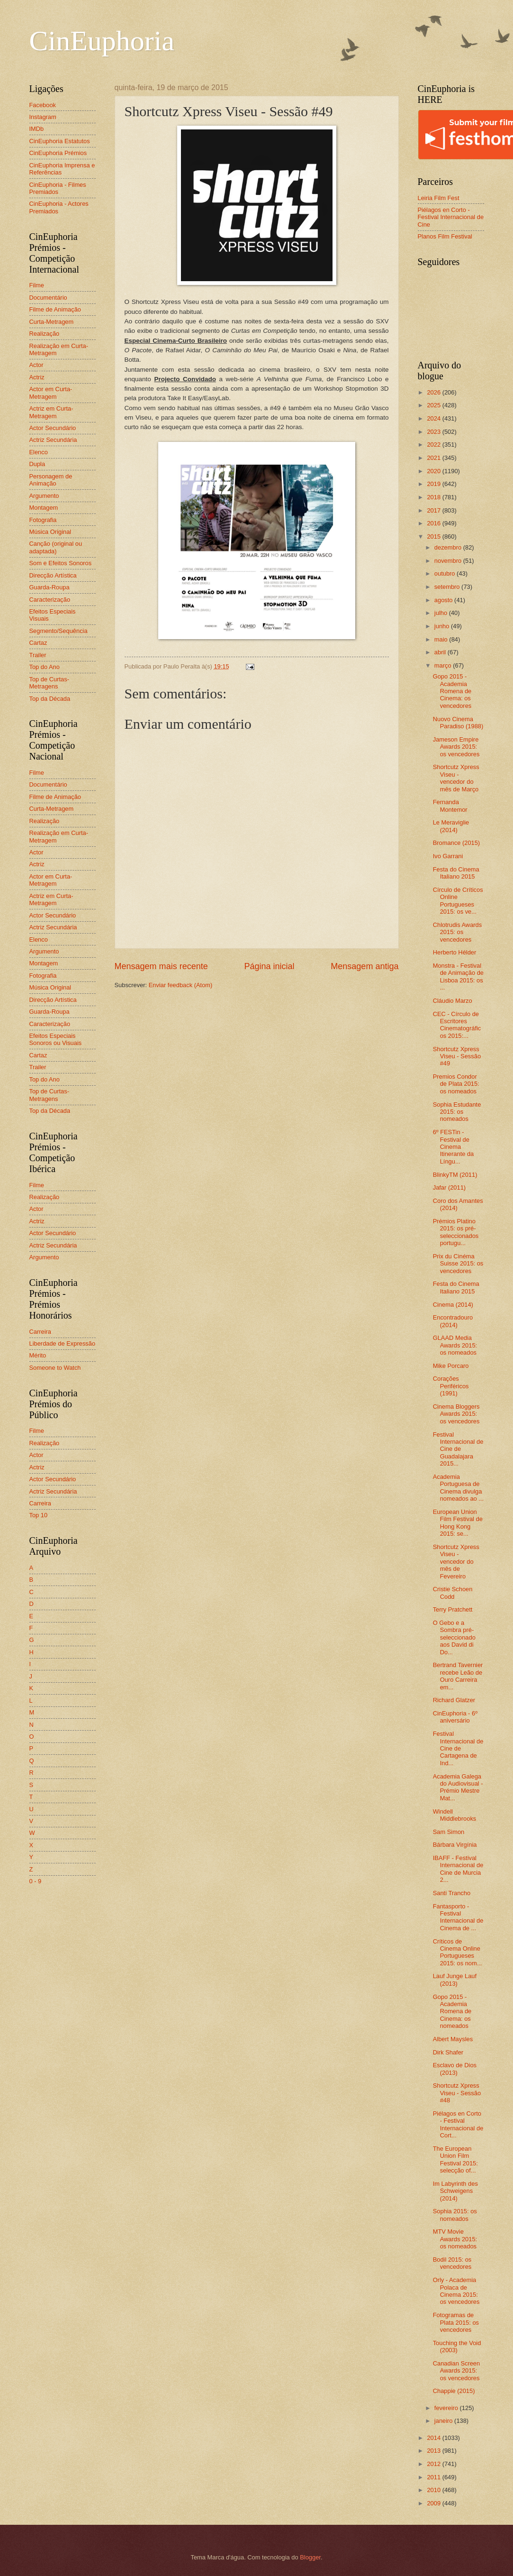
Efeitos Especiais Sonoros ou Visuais (55, 1039)
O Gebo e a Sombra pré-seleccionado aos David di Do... (454, 1637)
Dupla (37, 464)
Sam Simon (449, 1831)
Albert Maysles (453, 2039)
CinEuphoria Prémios (58, 152)
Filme (36, 285)
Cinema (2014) (453, 1304)
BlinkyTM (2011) (455, 1174)
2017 (434, 510)
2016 (434, 523)
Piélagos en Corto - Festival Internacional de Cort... (458, 2124)
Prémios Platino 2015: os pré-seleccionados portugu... (456, 1232)
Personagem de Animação (50, 480)
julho (441, 612)
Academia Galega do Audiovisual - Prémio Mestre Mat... (458, 1787)
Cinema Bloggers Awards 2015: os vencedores (456, 1414)
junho (442, 626)
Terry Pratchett (453, 1609)
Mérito (37, 1355)
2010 (434, 2489)
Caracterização (50, 599)
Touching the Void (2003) (457, 2346)
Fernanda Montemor (450, 805)
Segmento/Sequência (58, 630)
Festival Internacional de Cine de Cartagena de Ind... (458, 1748)
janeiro (444, 2420)
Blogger (310, 2557)
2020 (434, 471)
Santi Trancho (451, 1893)
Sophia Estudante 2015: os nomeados (457, 1112)
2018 (434, 497)
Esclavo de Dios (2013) (455, 2069)
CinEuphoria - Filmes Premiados (57, 188)
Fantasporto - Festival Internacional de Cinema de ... (458, 1917)
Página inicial (269, 966)
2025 (434, 405)
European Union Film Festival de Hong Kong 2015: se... (458, 1522)
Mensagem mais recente (161, 966)
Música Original (50, 531)
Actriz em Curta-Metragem (51, 412)
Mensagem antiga (364, 966)
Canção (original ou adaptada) (55, 547)
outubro (445, 573)
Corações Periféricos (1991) (451, 1386)
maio (441, 639)
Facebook (42, 105)
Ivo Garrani (448, 856)
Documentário (48, 297)
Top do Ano (44, 666)
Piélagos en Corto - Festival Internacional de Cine (451, 217)
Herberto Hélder (455, 952)
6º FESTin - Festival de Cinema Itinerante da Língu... (453, 1146)
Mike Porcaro (451, 1365)
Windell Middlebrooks (455, 1815)
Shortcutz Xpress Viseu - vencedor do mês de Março (456, 777)
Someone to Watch (55, 1367)
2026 (434, 392)
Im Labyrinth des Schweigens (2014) (455, 2191)
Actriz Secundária (53, 439)
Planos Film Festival (445, 236)
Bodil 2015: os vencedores (452, 2263)
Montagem (43, 507)
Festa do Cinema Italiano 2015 (456, 873)
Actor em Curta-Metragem (50, 392)
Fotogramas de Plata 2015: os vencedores (456, 2322)
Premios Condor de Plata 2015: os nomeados (456, 1084)
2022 (434, 444)
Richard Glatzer (454, 1700)
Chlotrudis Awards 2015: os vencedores (457, 932)
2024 (434, 418)
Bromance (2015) (456, 842)
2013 (434, 2450)
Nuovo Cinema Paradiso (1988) (458, 722)
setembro (447, 586)
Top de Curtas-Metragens (49, 683)
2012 (434, 2463)
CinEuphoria (102, 40)
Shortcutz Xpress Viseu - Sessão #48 (457, 2093)
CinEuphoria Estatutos (59, 141)
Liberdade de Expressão (62, 1343)
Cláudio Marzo (452, 1000)
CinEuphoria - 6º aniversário (455, 1717)
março (443, 665)
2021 (434, 457)
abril (441, 652)
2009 (434, 2503)
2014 (434, 2437)
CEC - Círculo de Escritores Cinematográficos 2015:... (457, 1024)
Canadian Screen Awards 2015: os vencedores (456, 2371)
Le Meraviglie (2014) (451, 826)
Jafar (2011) (449, 1187)
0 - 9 (35, 1881)
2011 (434, 2477)
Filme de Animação (55, 309)
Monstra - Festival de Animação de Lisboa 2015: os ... (458, 976)
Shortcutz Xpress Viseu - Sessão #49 (457, 1056)
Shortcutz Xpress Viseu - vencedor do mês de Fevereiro (456, 1561)
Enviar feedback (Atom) (181, 985)
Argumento (44, 495)
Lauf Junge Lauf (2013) (455, 1979)
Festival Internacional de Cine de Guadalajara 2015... (458, 1449)
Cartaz (38, 642)
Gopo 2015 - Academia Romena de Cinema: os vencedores (452, 691)
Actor (36, 364)
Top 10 (38, 1515)
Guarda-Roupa (49, 587)
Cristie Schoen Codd (453, 1593)
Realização (44, 333)
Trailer (37, 655)
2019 (434, 483)
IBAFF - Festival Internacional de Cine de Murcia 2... (458, 1868)
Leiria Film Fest (438, 198)
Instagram (42, 116)
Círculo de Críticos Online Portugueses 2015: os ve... (458, 900)
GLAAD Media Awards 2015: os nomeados (455, 1345)
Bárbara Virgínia (455, 1844)
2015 (434, 536)
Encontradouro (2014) (453, 1321)
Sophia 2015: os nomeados (455, 2215)
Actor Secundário (52, 427)
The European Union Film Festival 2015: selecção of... (455, 2159)
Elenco (38, 452)
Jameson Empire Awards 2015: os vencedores (456, 747)
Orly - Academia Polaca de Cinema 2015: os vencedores (456, 2290)
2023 (434, 431)
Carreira (40, 1331)
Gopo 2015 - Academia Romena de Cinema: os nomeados (452, 2011)
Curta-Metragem (51, 321)
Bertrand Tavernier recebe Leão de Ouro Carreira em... (458, 1675)
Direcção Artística (53, 575)
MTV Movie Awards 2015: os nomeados (455, 2239)
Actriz (37, 377)
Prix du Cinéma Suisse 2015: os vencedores (458, 1263)
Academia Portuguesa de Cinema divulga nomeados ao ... (458, 1487)
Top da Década (50, 698)
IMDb (36, 128)
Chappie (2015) (454, 2390)
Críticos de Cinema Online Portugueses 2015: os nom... (457, 1952)
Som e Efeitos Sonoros (60, 563)
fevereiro (447, 2407)
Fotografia (43, 519)
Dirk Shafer (448, 2052)
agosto (444, 600)
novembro (448, 560)
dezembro (448, 547)
